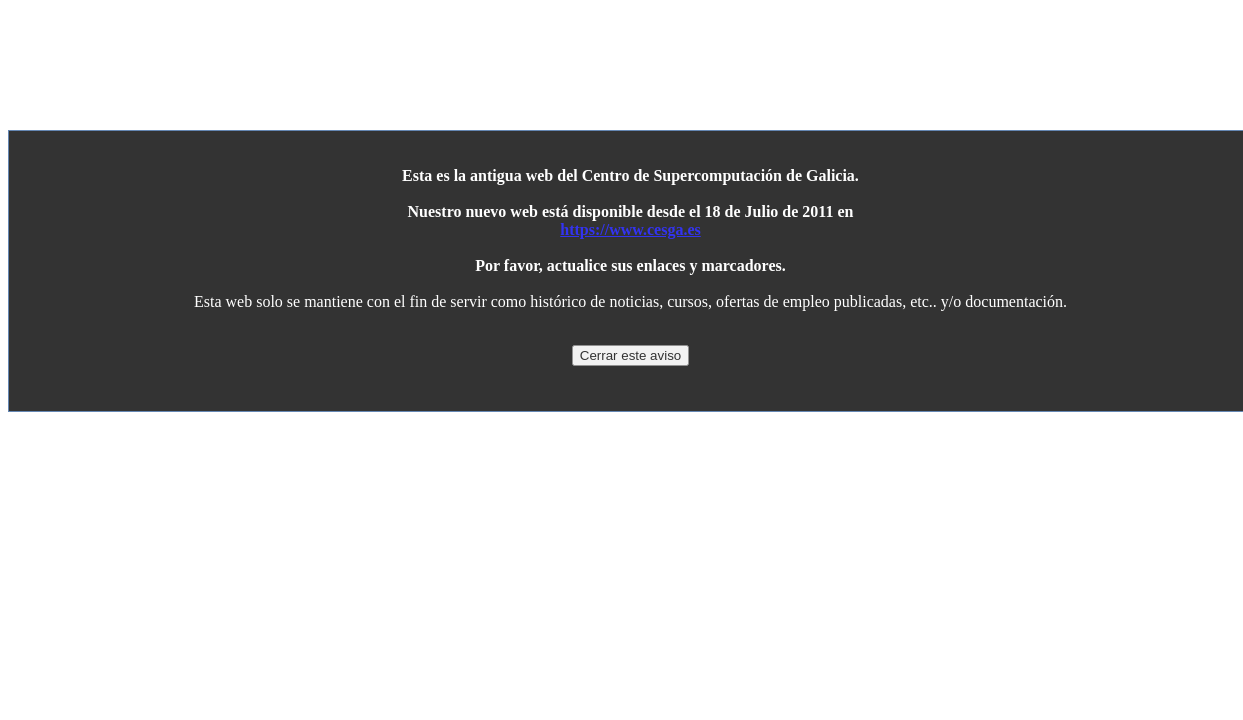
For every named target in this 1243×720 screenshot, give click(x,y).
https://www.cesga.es (630, 229)
